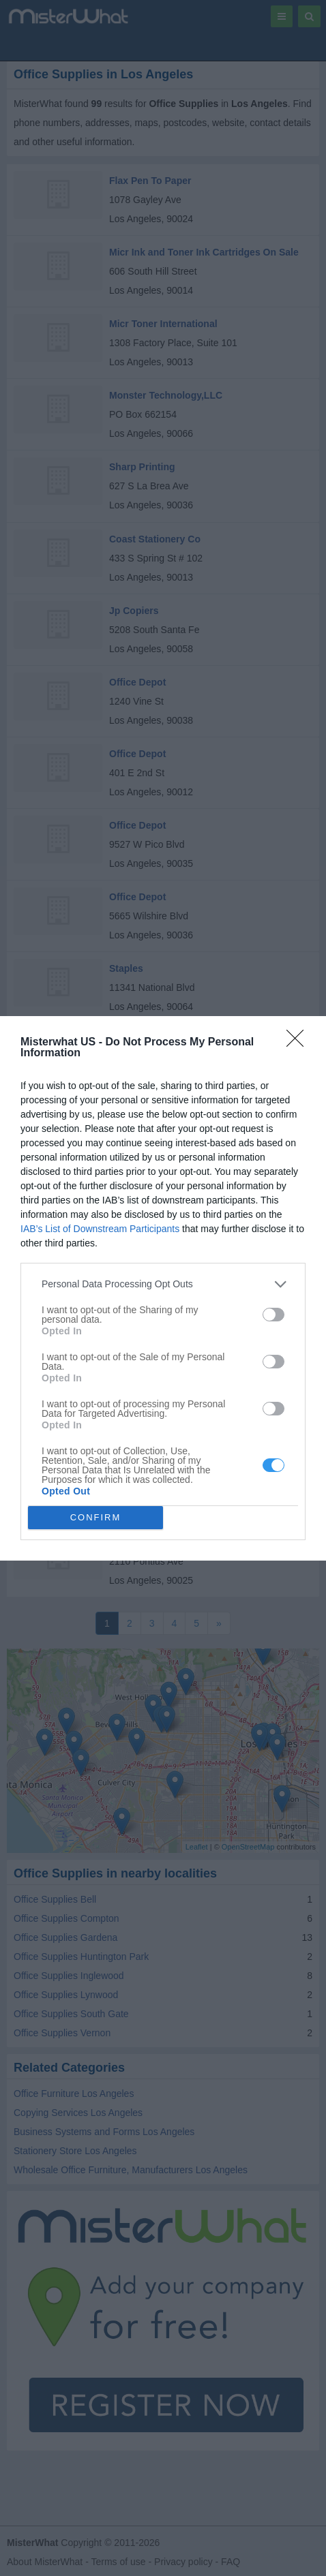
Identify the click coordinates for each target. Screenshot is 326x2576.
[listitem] (163, 1284)
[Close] (299, 1043)
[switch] (273, 1314)
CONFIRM (95, 1517)
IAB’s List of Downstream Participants (99, 1228)
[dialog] (163, 1288)
